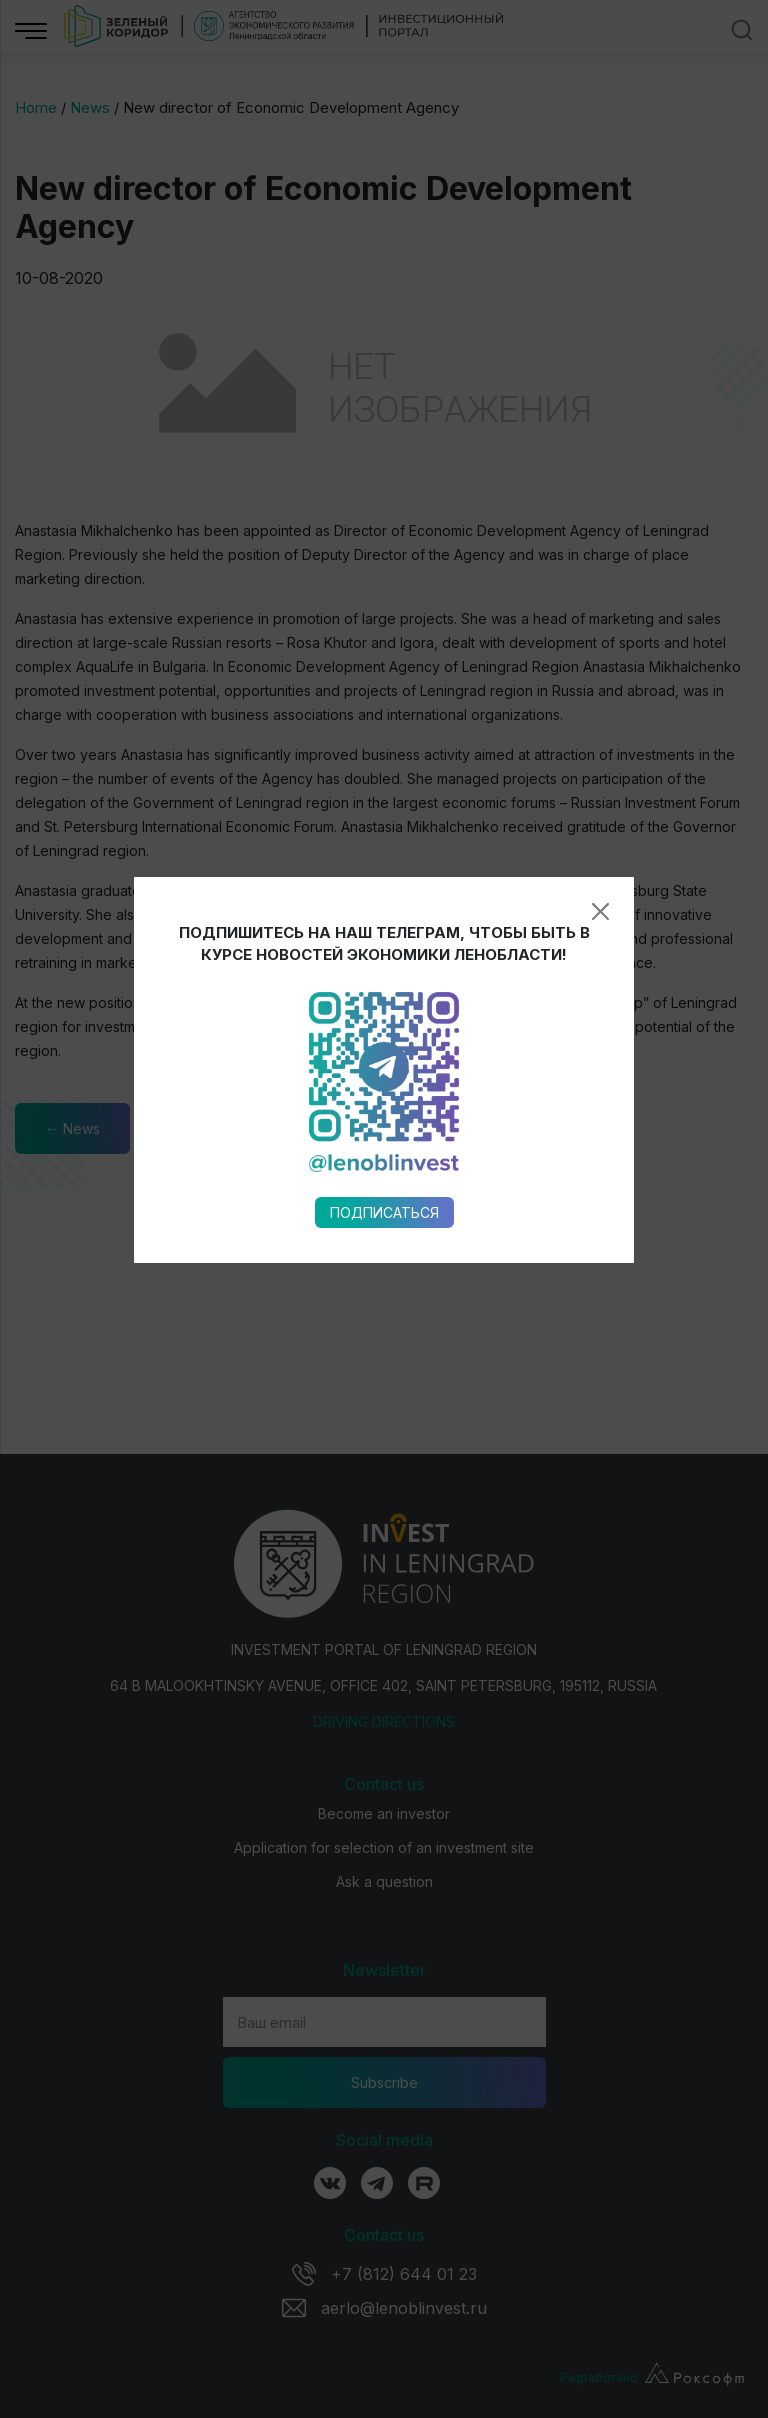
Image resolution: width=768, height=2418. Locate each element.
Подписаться (384, 959)
